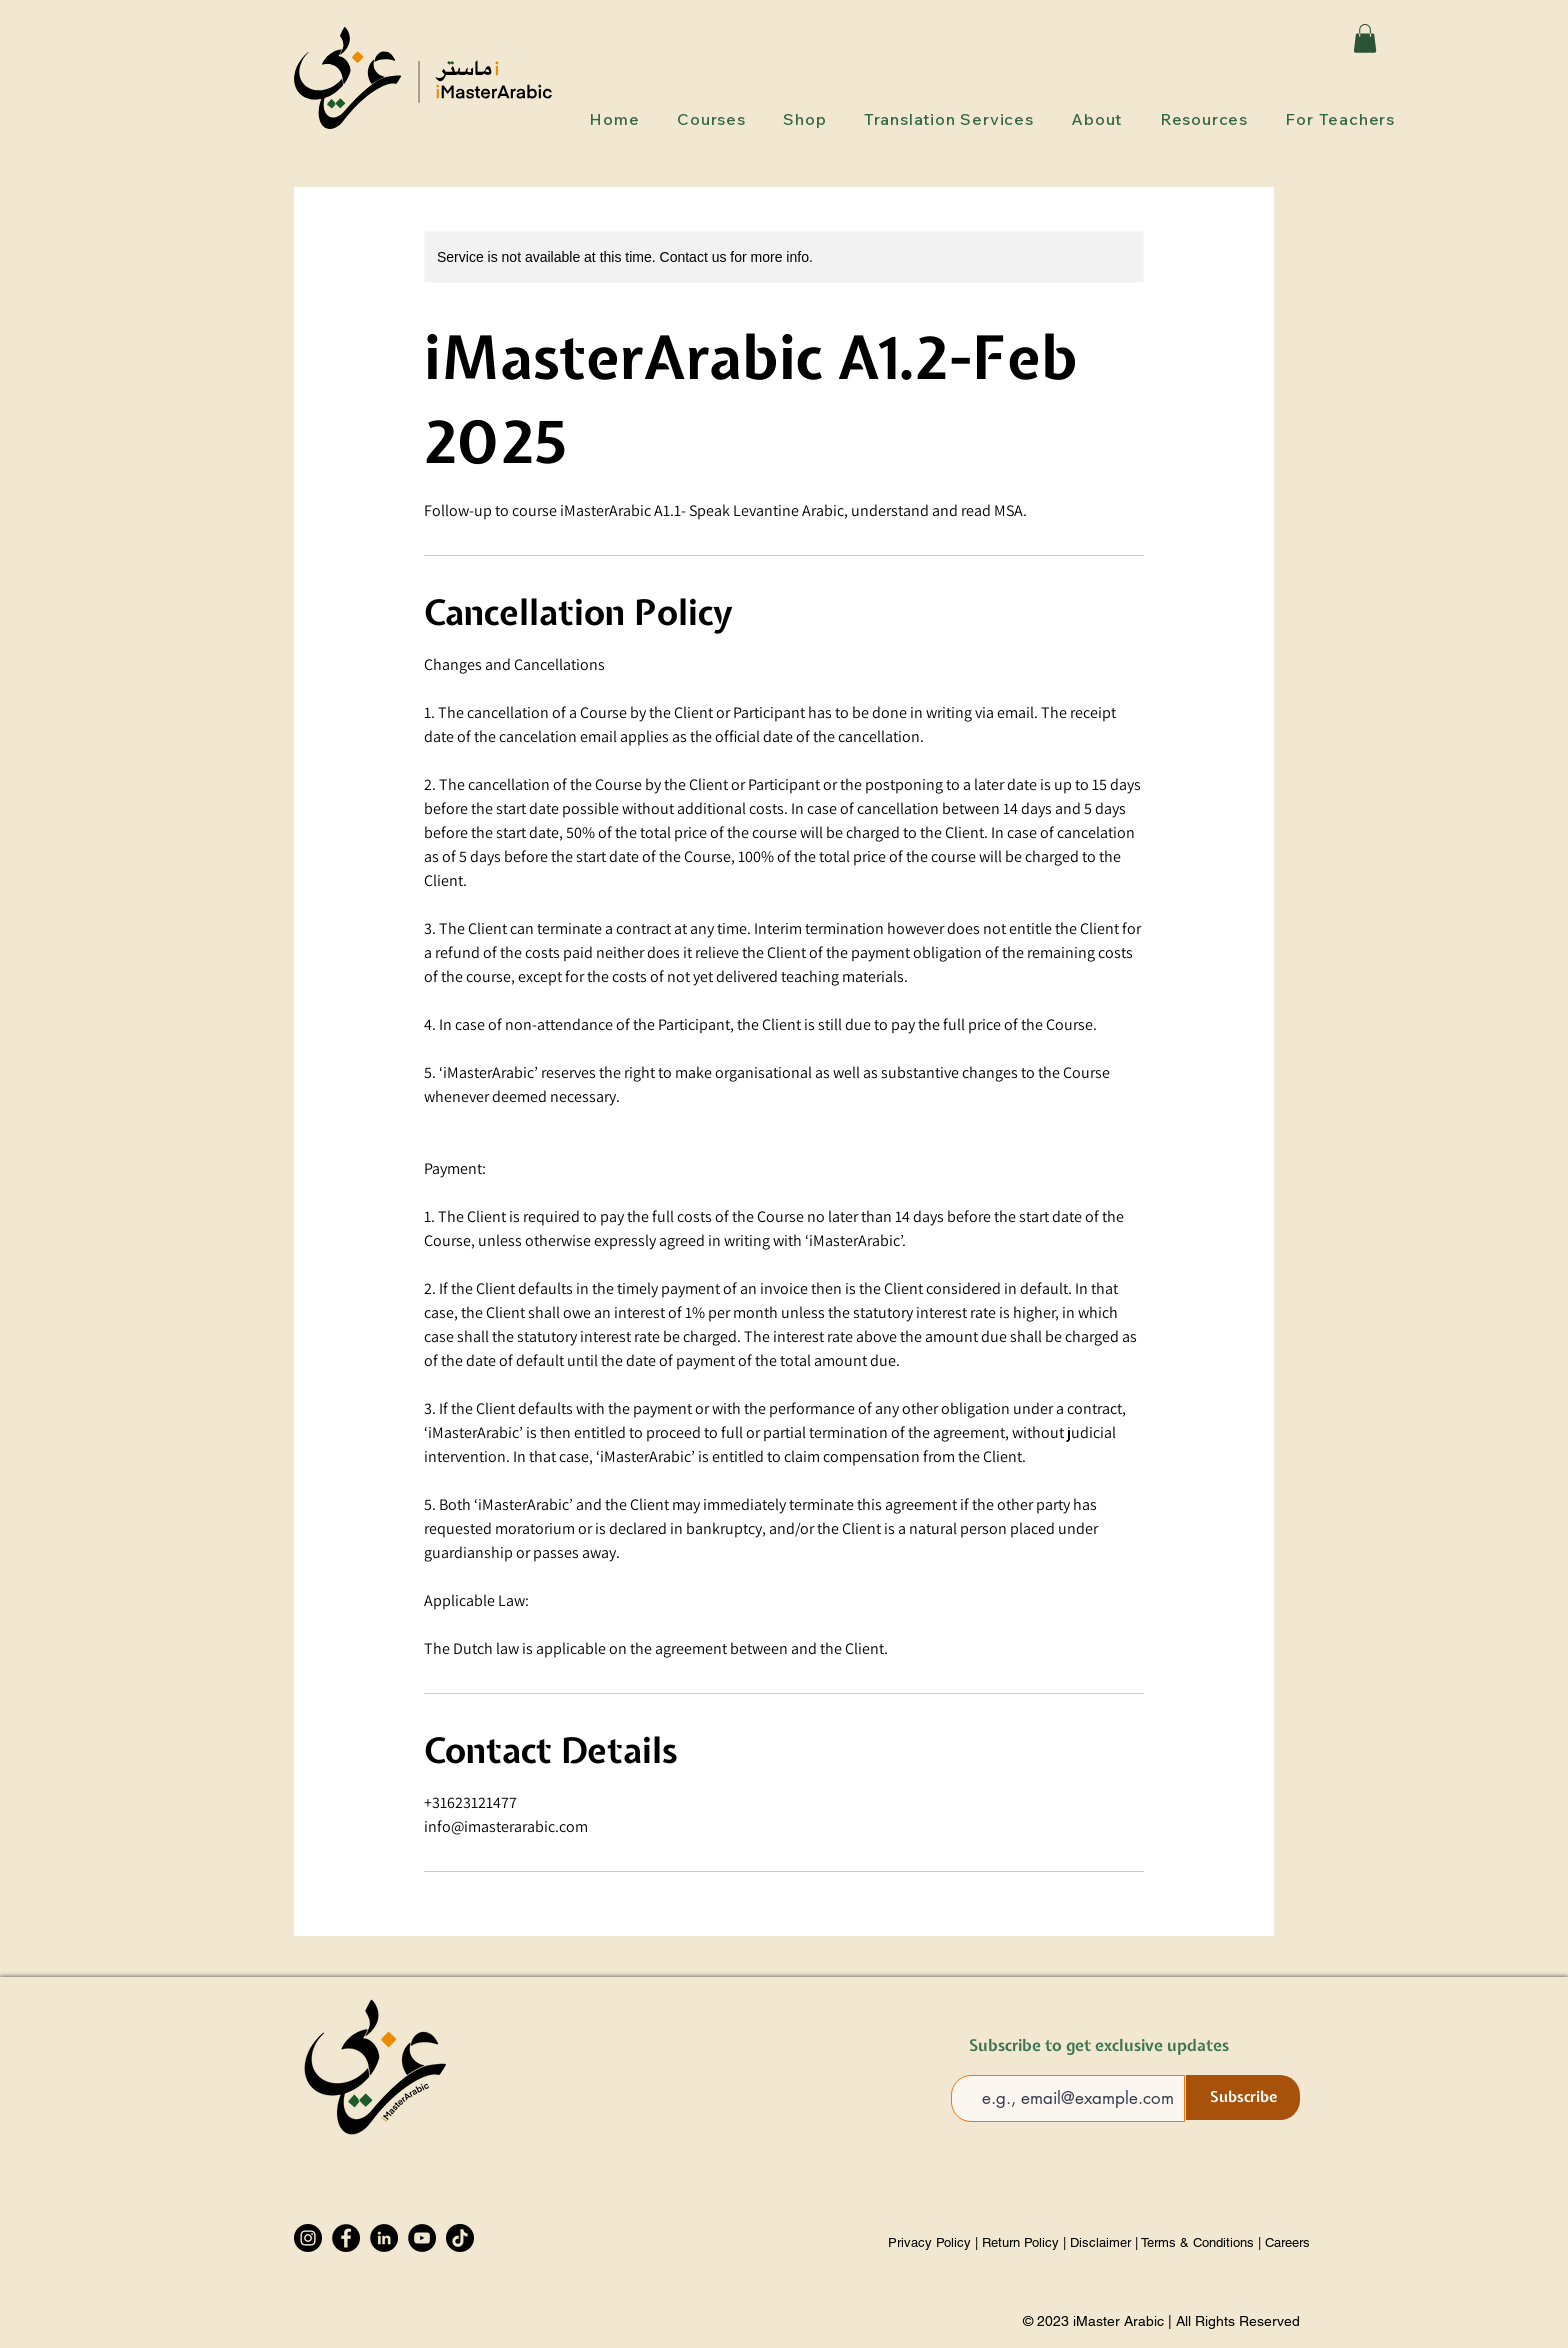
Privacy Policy (931, 2242)
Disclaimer (1100, 2242)
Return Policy (1020, 2242)
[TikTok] (460, 2238)
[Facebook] (346, 2238)
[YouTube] (422, 2238)
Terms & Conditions (1197, 2242)
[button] (1365, 38)
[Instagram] (308, 2238)
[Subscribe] (1243, 2097)
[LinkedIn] (384, 2238)
